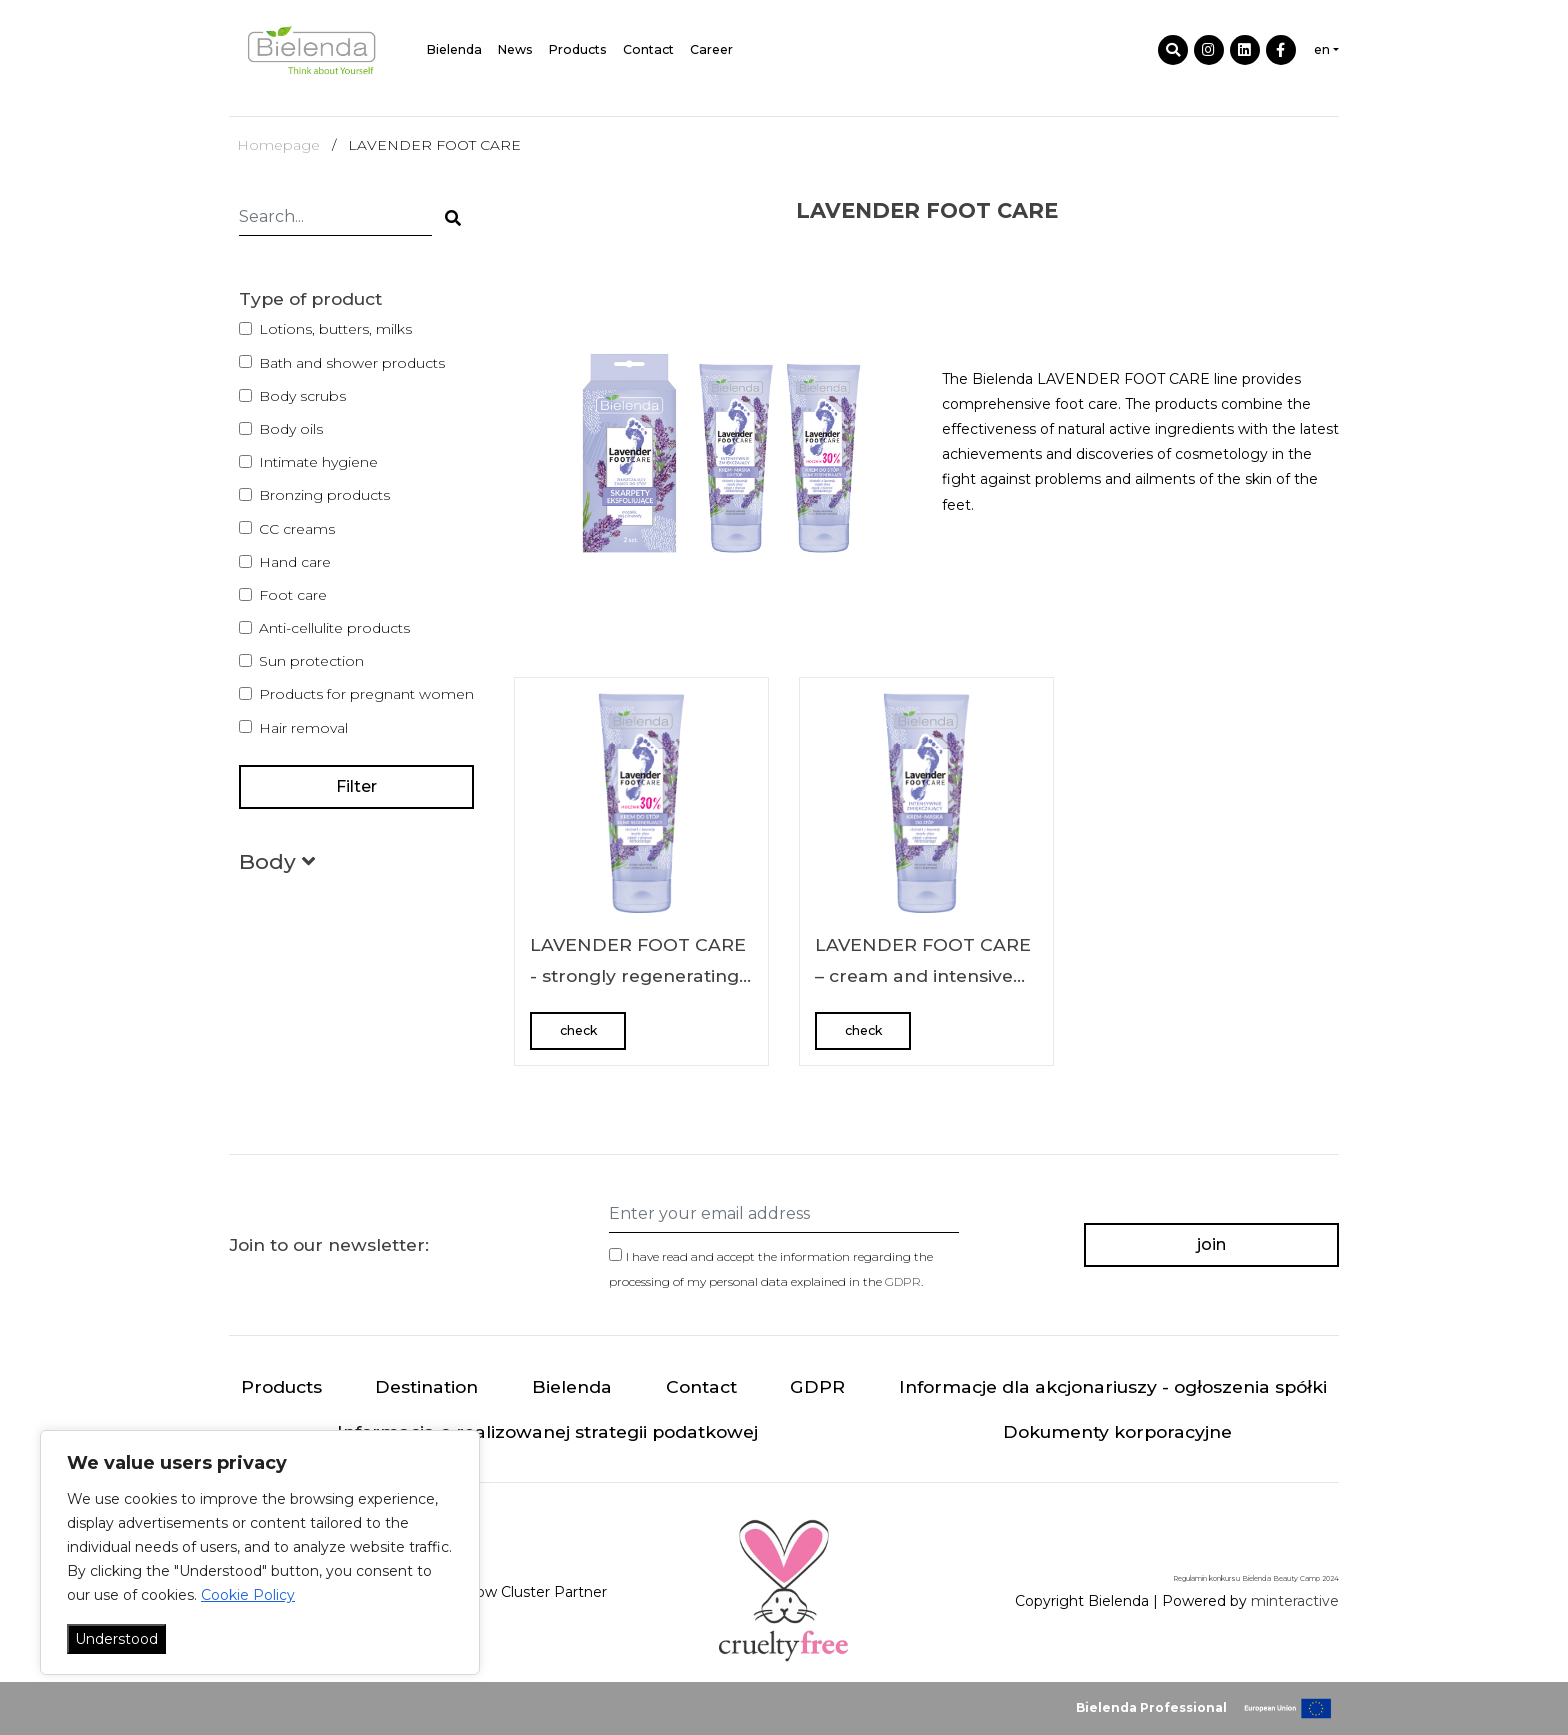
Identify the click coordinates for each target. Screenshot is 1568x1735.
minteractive (1295, 1601)
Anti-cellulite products (334, 628)
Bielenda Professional (1151, 1707)
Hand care (295, 562)
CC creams (297, 529)
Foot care (293, 595)
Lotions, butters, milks (335, 329)
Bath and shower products (352, 363)
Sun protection (311, 661)
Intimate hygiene (318, 462)
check (578, 1030)
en (1322, 49)
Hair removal (303, 728)
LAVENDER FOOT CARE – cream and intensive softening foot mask (923, 976)
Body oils (291, 429)
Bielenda (454, 49)
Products (578, 49)
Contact (648, 49)
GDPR (903, 1281)
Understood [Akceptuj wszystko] (116, 1639)
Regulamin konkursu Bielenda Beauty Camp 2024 (1256, 1578)
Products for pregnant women (366, 694)
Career (711, 49)
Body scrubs (302, 396)
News (515, 49)
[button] (277, 865)
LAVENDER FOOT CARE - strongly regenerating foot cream (638, 976)
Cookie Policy (248, 1595)
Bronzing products (324, 495)
